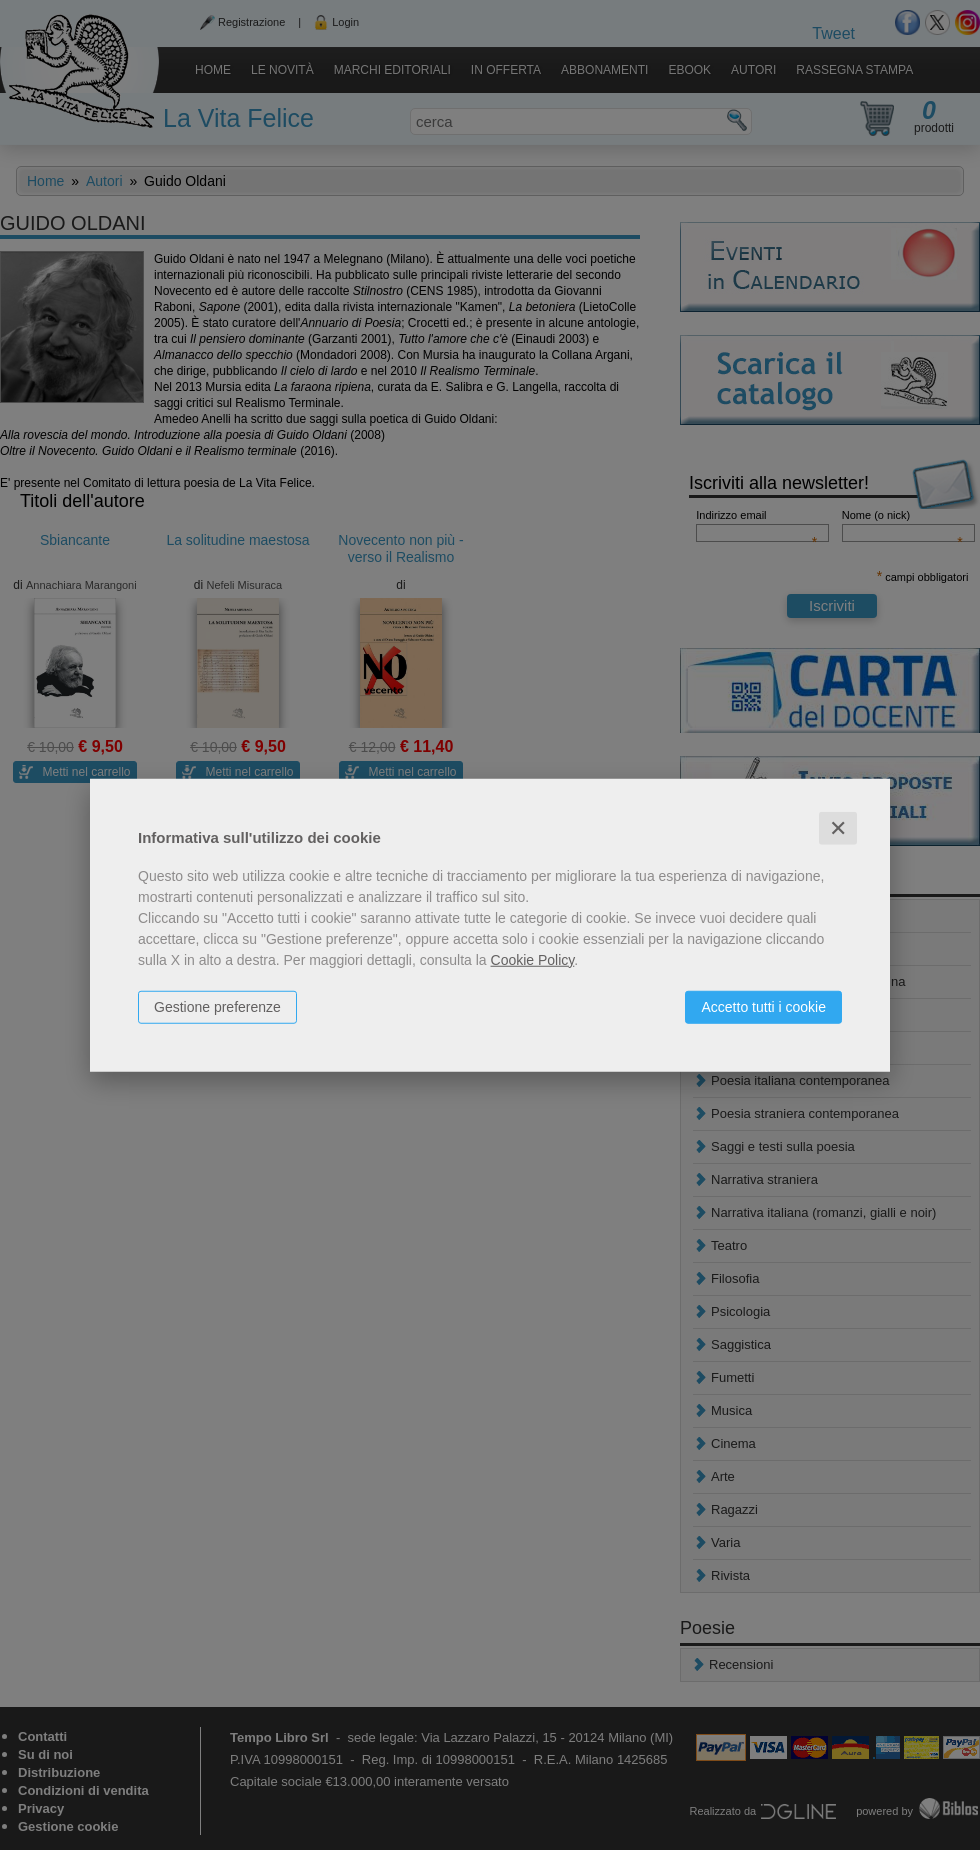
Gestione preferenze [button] (217, 1006)
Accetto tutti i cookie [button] (763, 1006)
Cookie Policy (533, 959)
